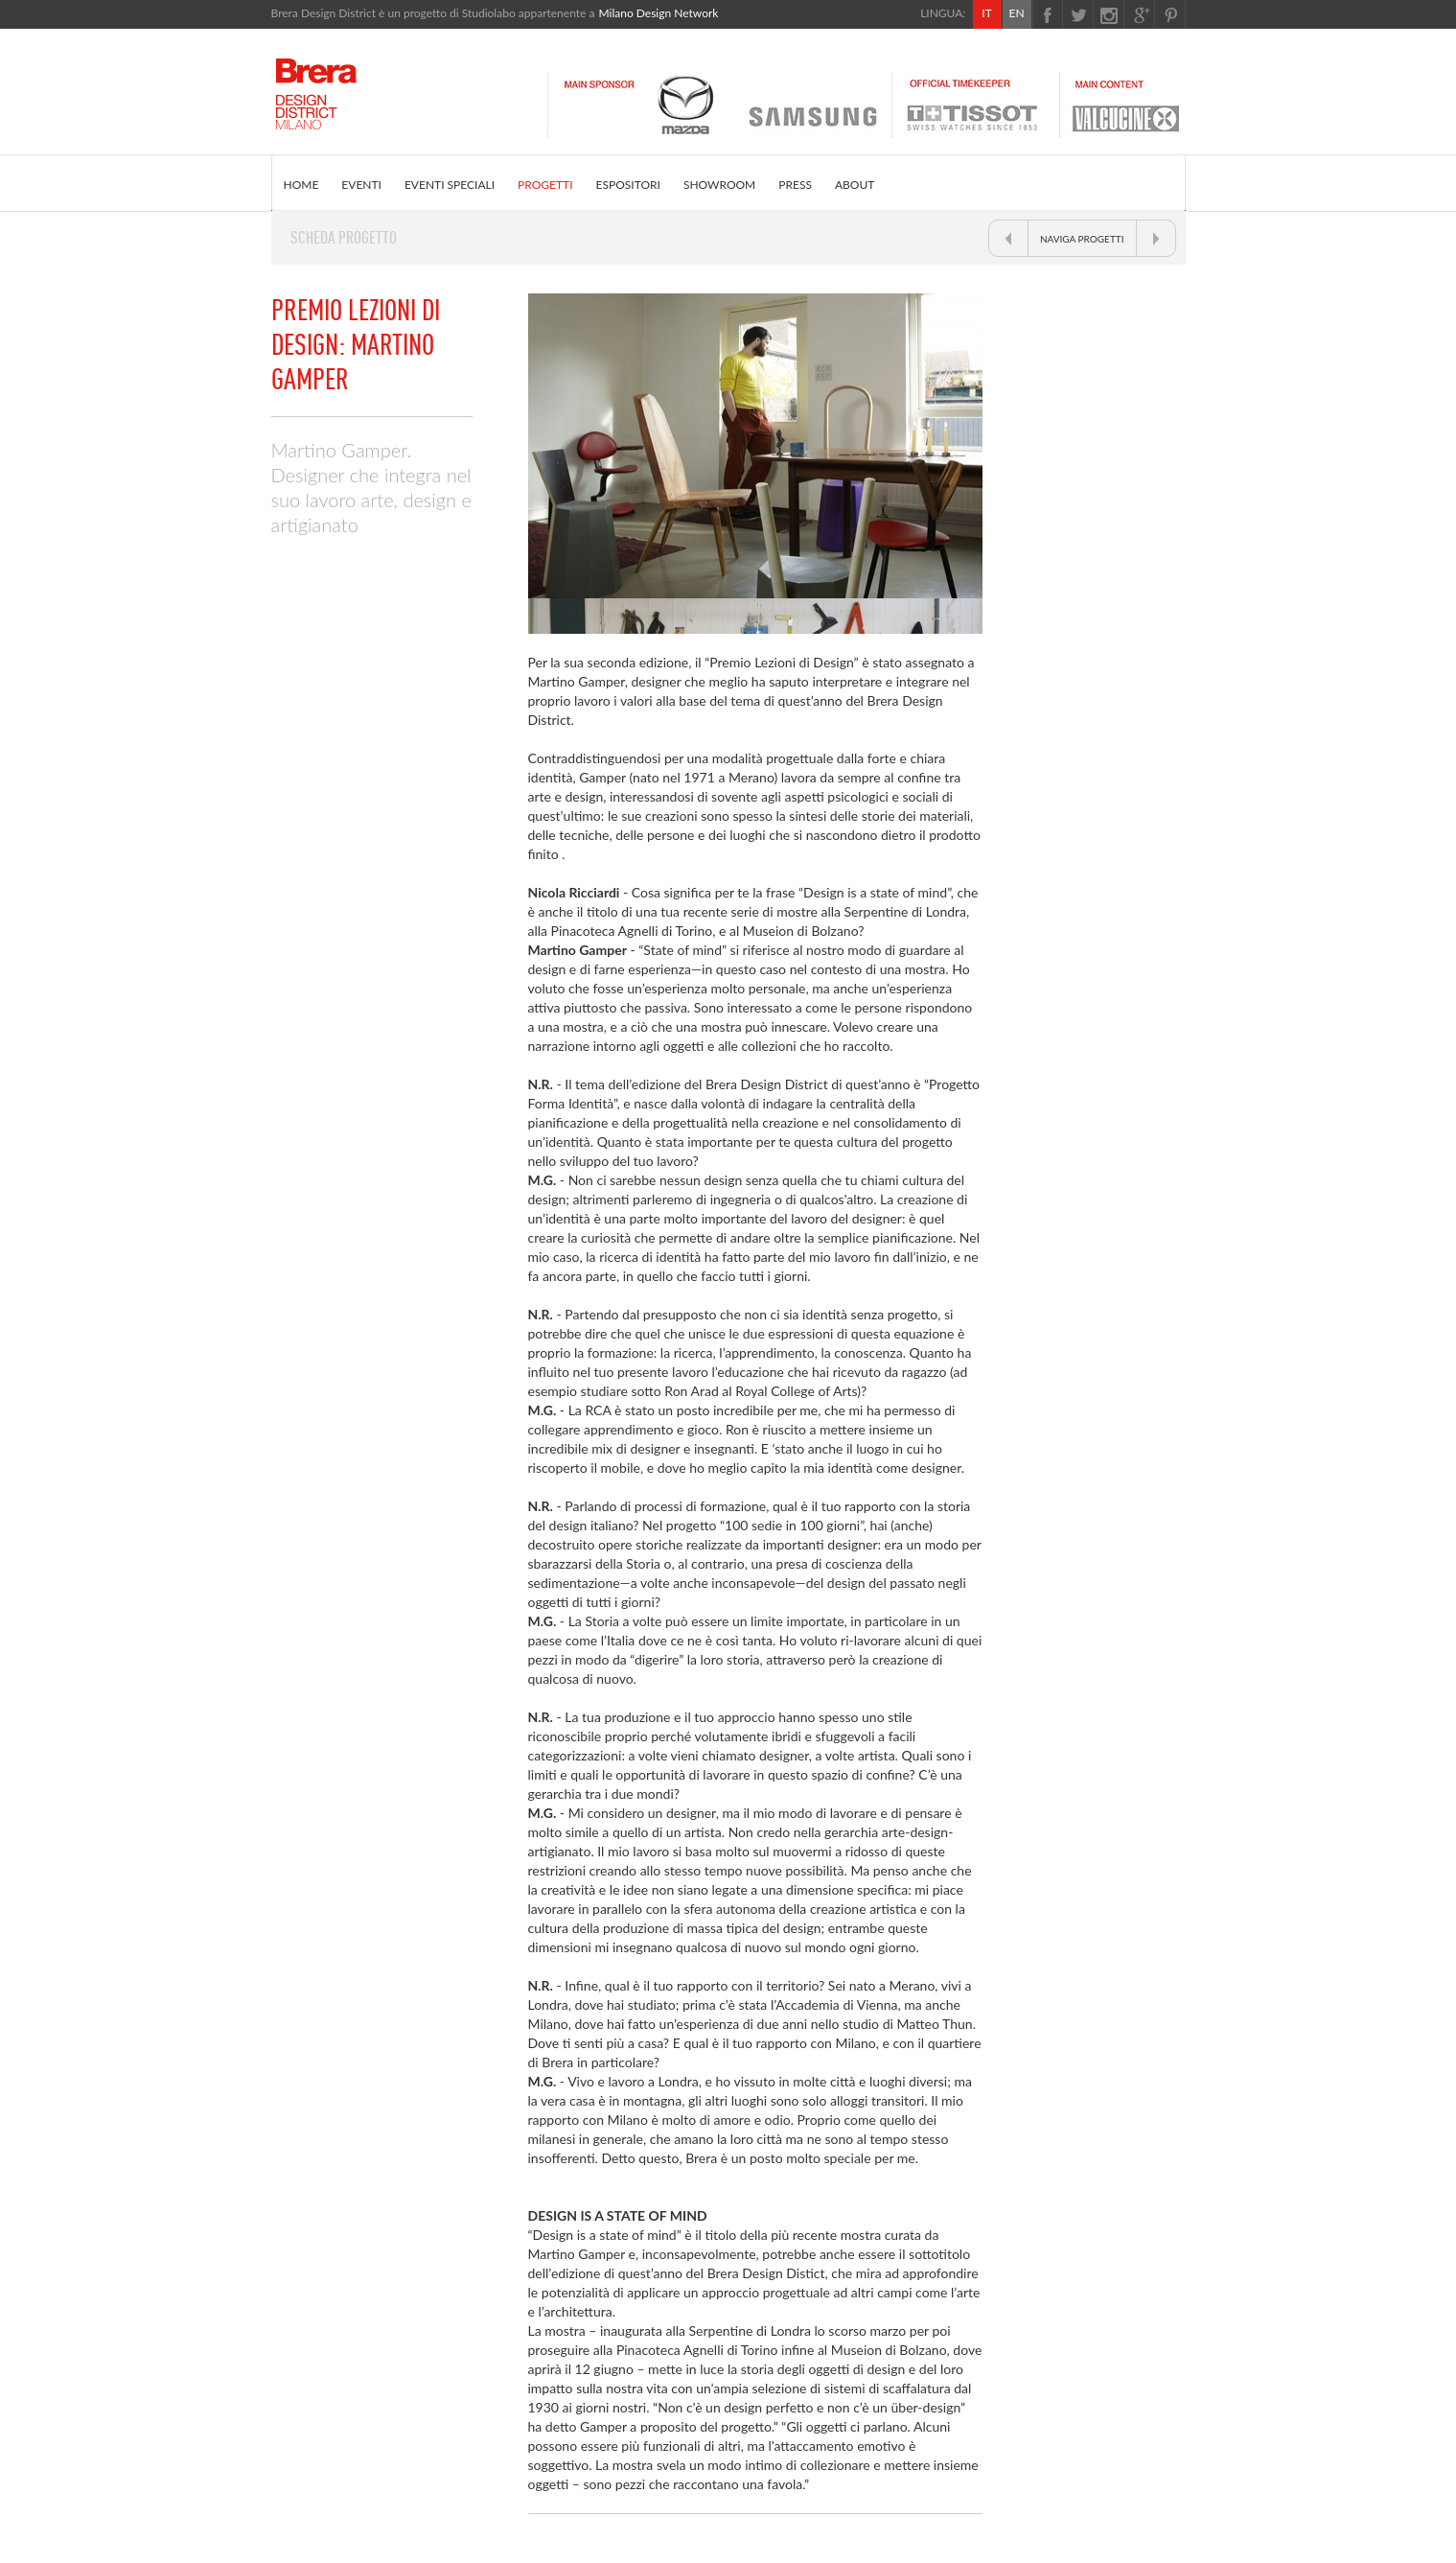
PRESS (795, 184)
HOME (301, 184)
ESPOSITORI (628, 184)
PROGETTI (545, 184)
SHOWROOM (719, 184)
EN (1016, 13)
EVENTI (361, 184)
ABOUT (854, 184)
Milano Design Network (658, 13)
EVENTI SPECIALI (449, 184)
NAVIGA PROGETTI (1082, 239)
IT (986, 13)
